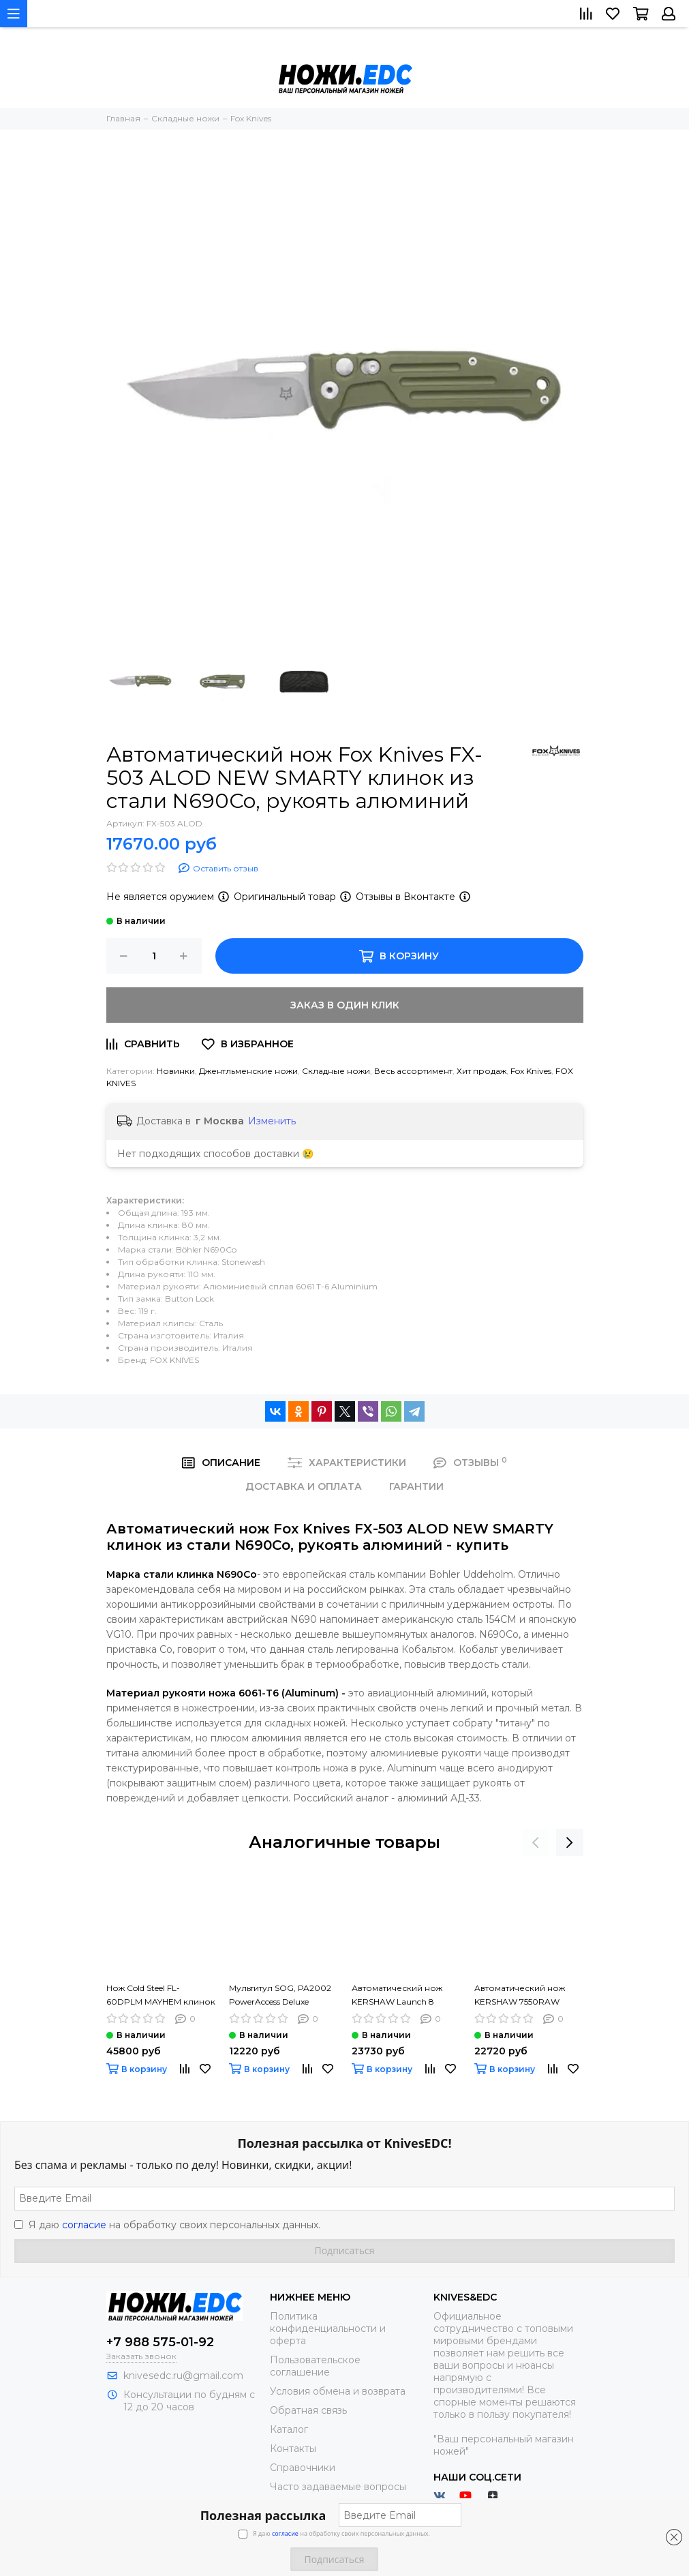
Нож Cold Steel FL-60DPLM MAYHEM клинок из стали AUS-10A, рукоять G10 (160, 1996)
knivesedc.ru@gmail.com (183, 2375)
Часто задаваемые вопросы (338, 2487)
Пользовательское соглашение (315, 2366)
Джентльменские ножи (248, 1071)
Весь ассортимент (413, 1071)
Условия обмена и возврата (337, 2391)
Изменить (272, 1121)
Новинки (176, 1071)
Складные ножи (336, 1071)
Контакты (293, 2448)
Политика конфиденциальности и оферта (328, 2328)
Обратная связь (308, 2410)
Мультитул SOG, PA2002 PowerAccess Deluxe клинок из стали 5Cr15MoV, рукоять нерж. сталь (281, 1996)
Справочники (302, 2467)
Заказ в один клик (344, 1005)
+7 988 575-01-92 (160, 2342)
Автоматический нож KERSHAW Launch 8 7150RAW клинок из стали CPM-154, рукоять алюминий (402, 1996)
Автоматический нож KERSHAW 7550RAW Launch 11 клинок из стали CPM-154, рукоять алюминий (524, 1996)
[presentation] (535, 1842)
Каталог (289, 2429)
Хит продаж (481, 1071)
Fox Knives (530, 1071)
